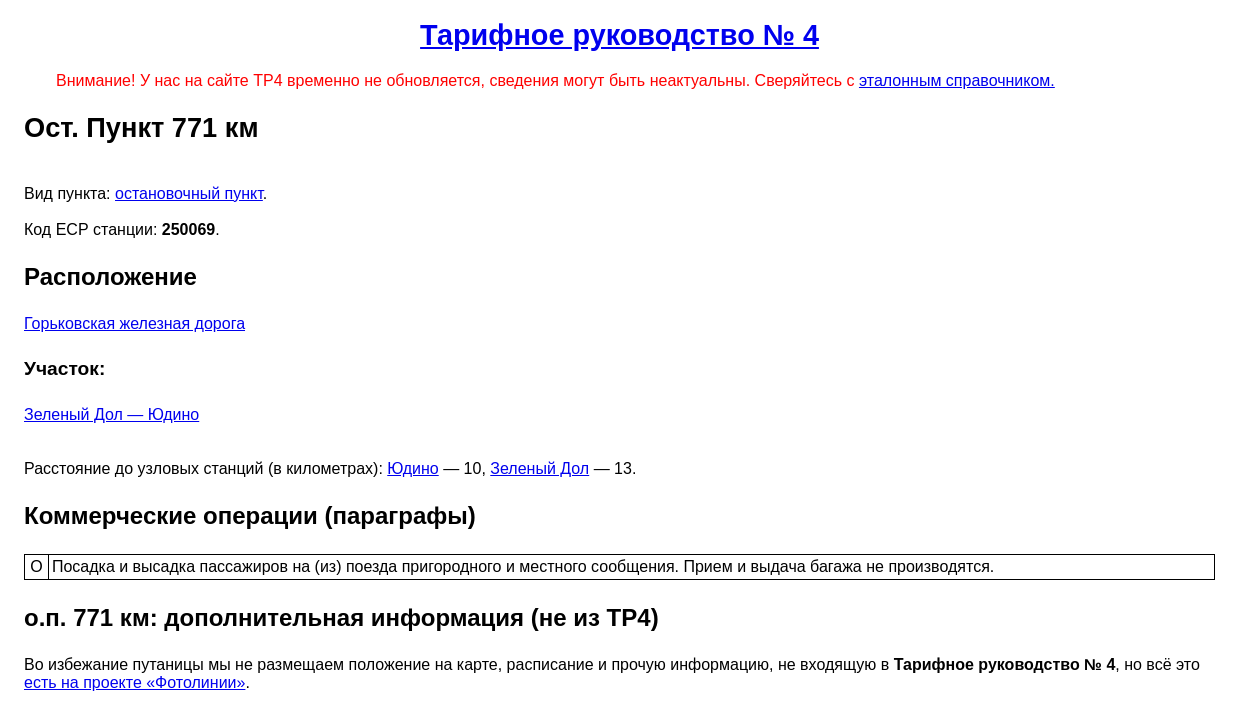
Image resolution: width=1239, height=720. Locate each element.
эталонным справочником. (957, 80)
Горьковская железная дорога (134, 323)
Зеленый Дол (539, 468)
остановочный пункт (189, 193)
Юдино (412, 468)
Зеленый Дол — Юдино (111, 414)
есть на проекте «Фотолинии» (134, 682)
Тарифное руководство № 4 (619, 35)
